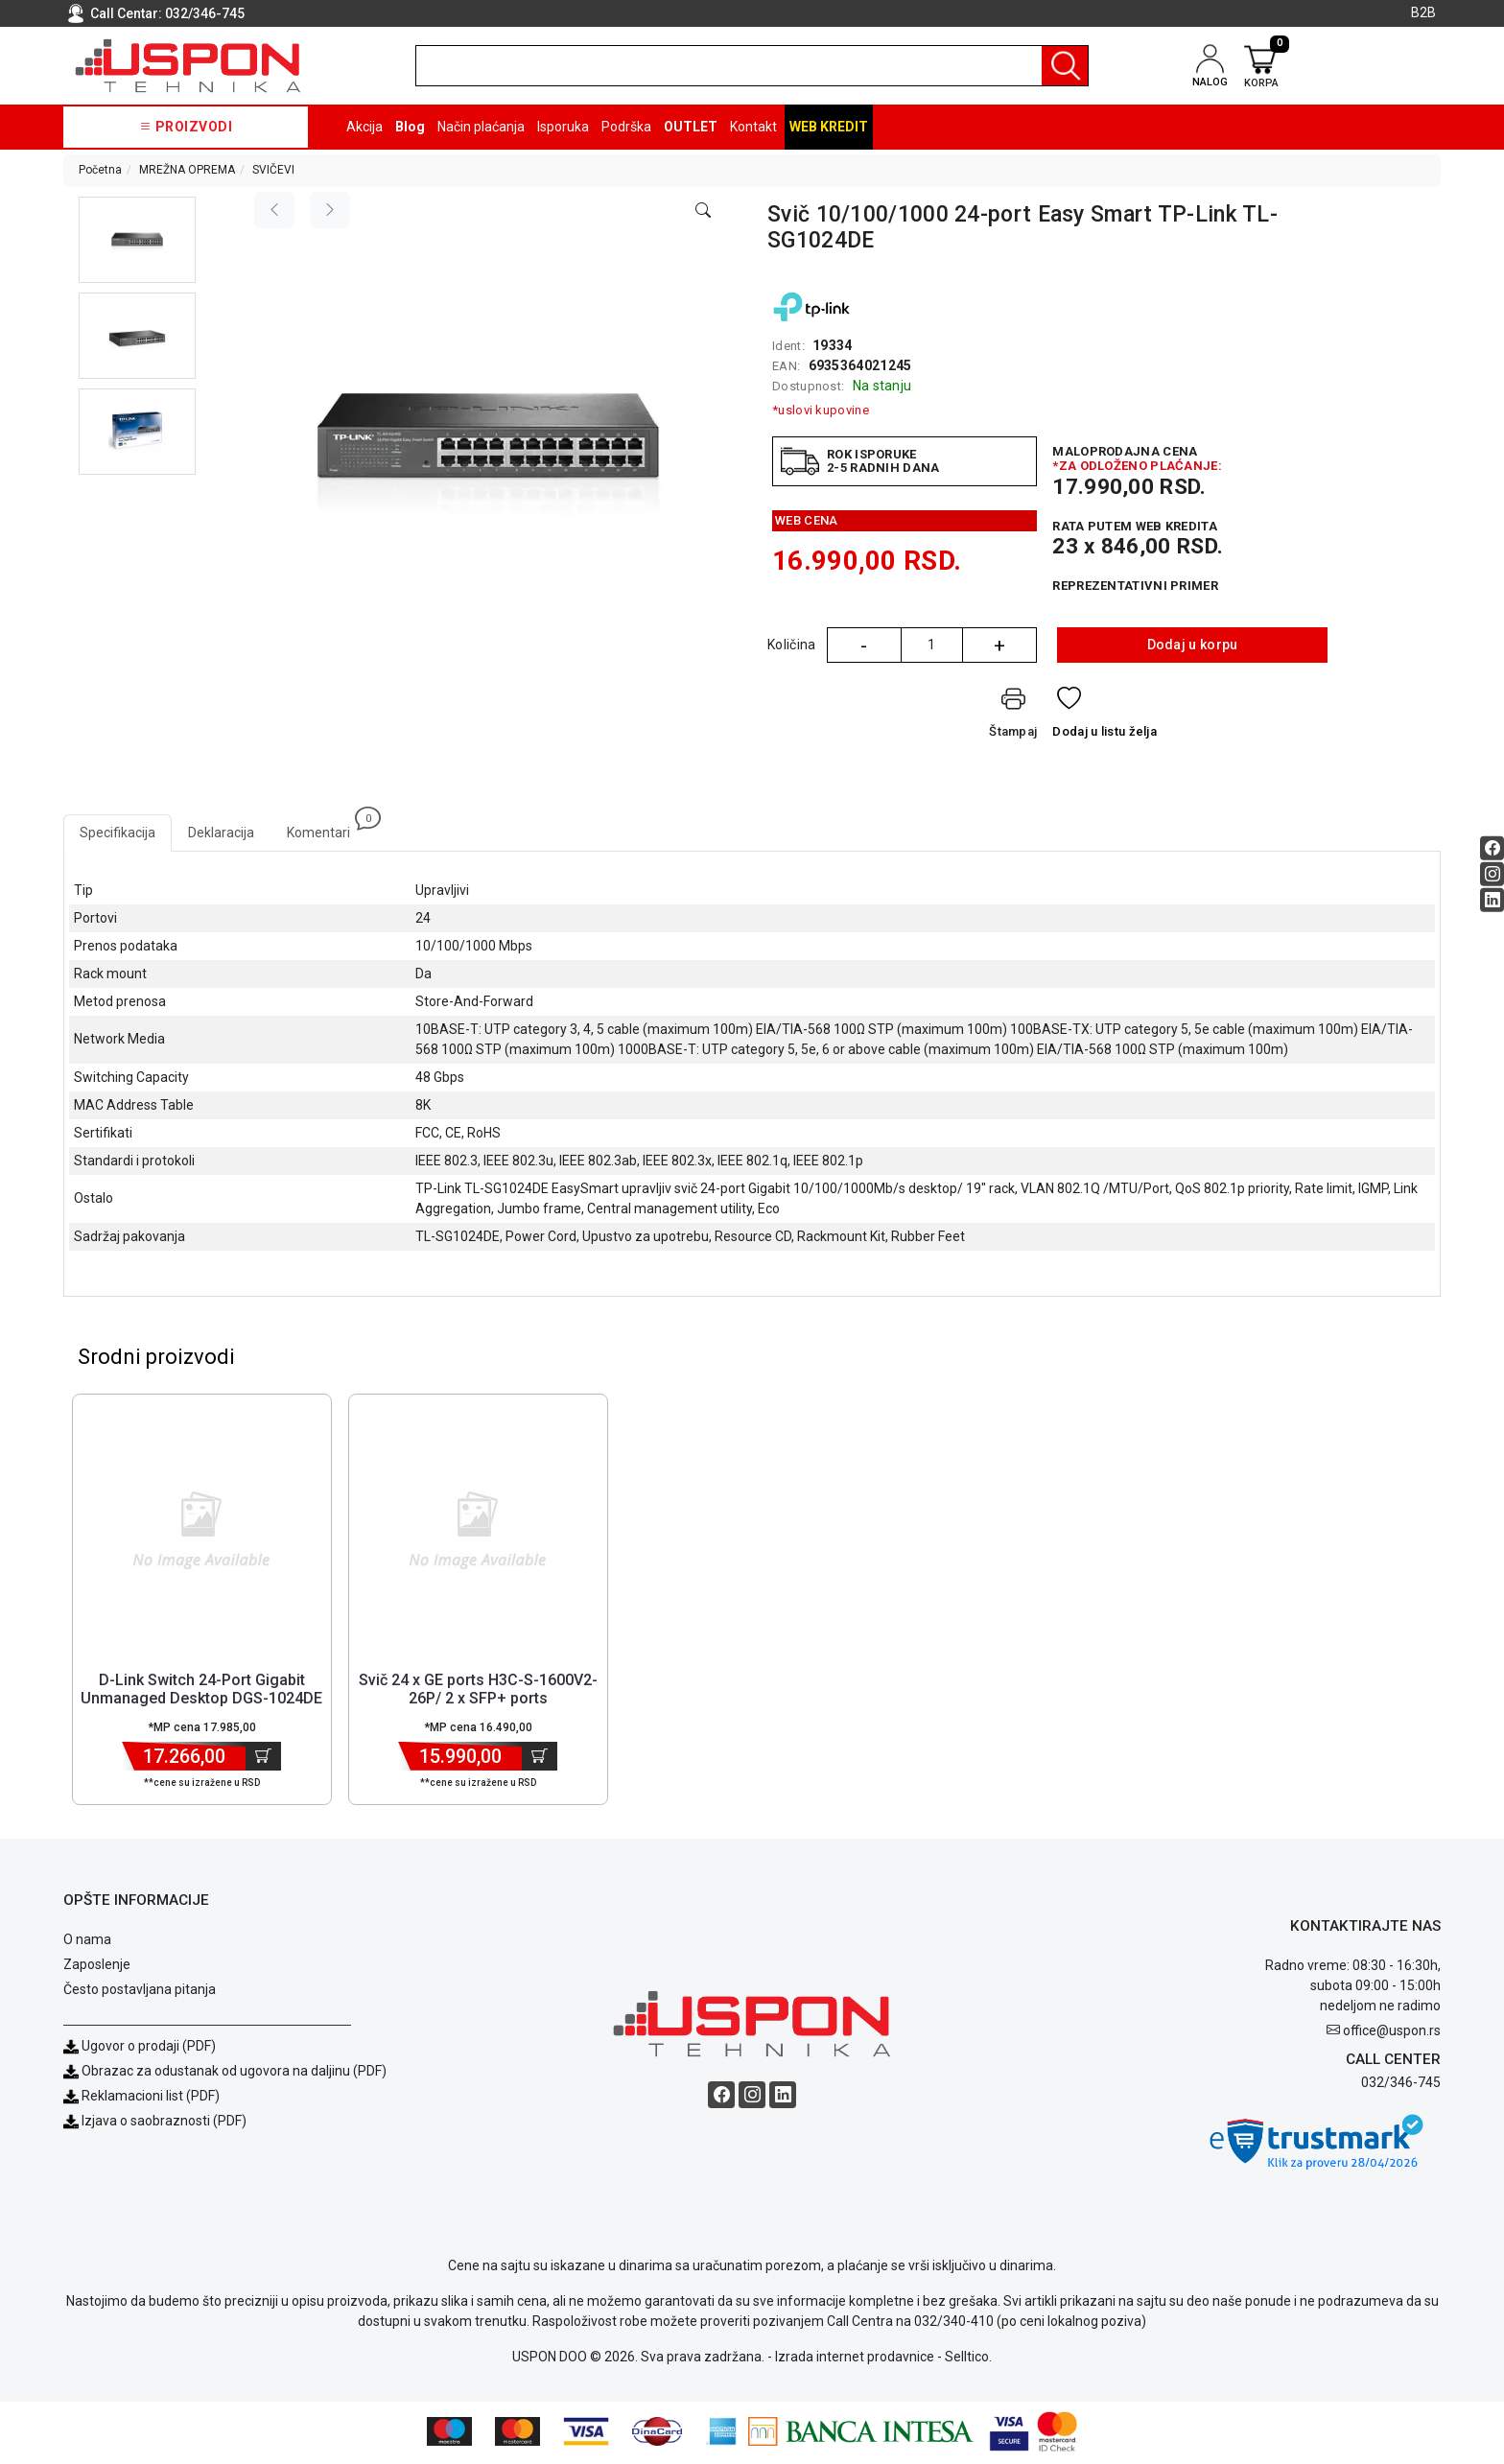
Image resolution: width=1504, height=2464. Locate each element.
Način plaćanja (481, 126)
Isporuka (563, 126)
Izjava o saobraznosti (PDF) (164, 2123)
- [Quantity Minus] (863, 645)
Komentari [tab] (326, 827)
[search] (752, 65)
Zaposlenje (96, 1967)
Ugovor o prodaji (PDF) (139, 2048)
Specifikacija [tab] (117, 832)
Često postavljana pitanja (139, 1992)
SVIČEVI (273, 169)
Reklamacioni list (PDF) (141, 2098)
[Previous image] (274, 210)
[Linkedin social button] (1492, 900)
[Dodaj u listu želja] (1104, 717)
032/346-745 (205, 13)
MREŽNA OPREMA (187, 169)
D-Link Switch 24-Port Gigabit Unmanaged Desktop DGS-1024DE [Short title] (201, 1692)
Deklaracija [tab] (221, 832)
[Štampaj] (1013, 717)
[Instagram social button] (1492, 874)
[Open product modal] (703, 211)
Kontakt (753, 126)
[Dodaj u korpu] (263, 1759)
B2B (1423, 12)
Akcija (364, 126)
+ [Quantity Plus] (999, 645)
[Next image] (330, 210)
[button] (138, 240)
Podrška (626, 126)
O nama (87, 1942)
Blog (410, 126)
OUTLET (690, 126)
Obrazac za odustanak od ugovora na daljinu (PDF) (234, 2073)
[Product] (201, 1531)
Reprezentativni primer (1135, 585)
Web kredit (828, 126)
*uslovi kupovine (820, 410)
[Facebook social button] (1492, 848)
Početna (100, 169)
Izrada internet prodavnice (854, 2359)
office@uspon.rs (1392, 2033)
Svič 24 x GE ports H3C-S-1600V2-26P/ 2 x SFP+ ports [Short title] (478, 1692)
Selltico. (968, 2359)
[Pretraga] (1065, 65)
